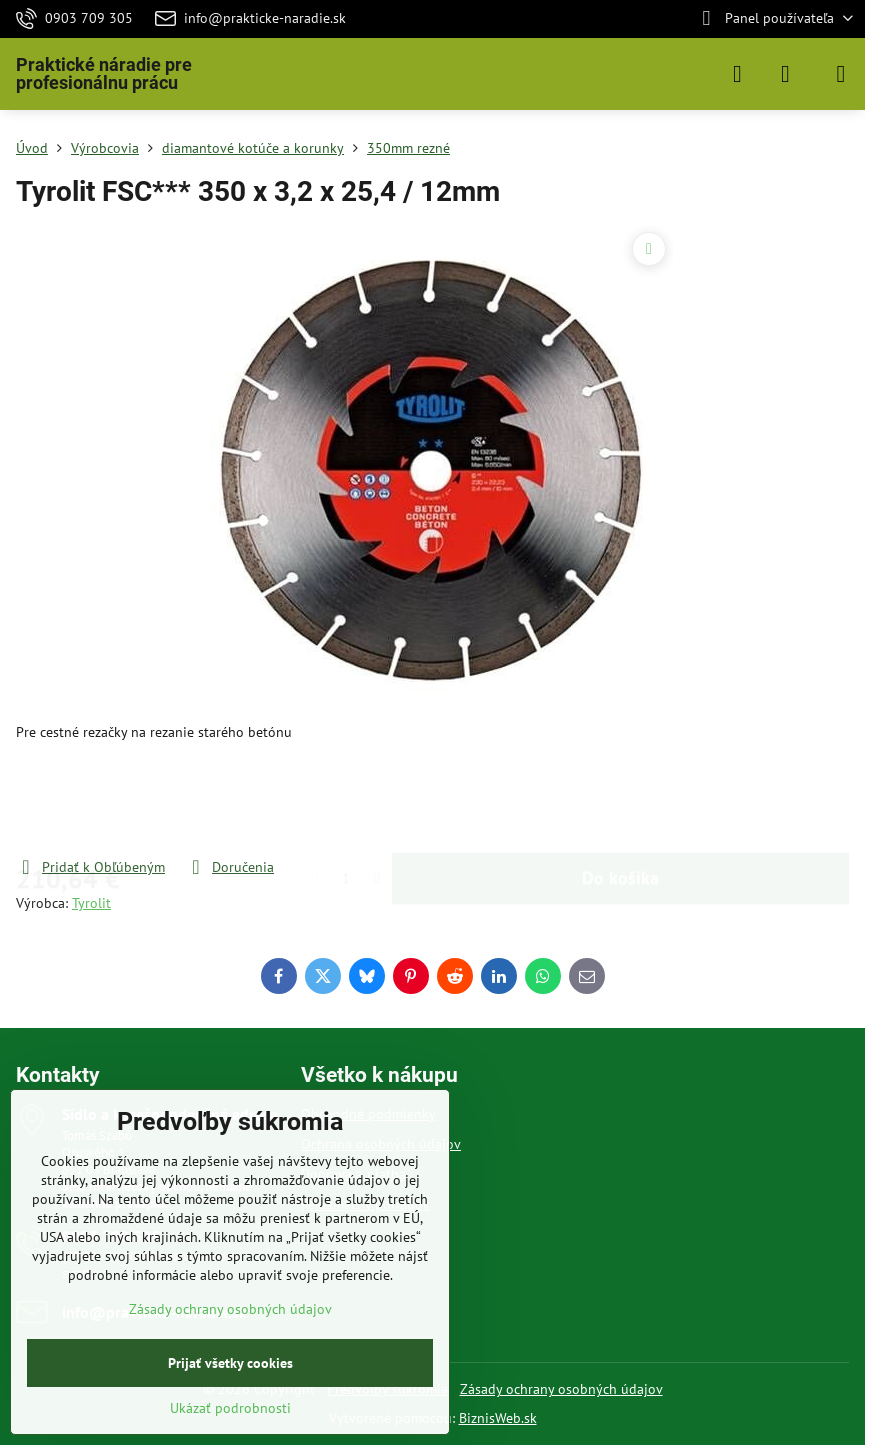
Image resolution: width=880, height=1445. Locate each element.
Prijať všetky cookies (230, 1363)
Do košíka (620, 799)
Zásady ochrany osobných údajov (561, 1389)
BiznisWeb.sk (498, 1418)
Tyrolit (91, 903)
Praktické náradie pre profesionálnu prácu (104, 74)
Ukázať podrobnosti (230, 1408)
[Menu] (841, 74)
